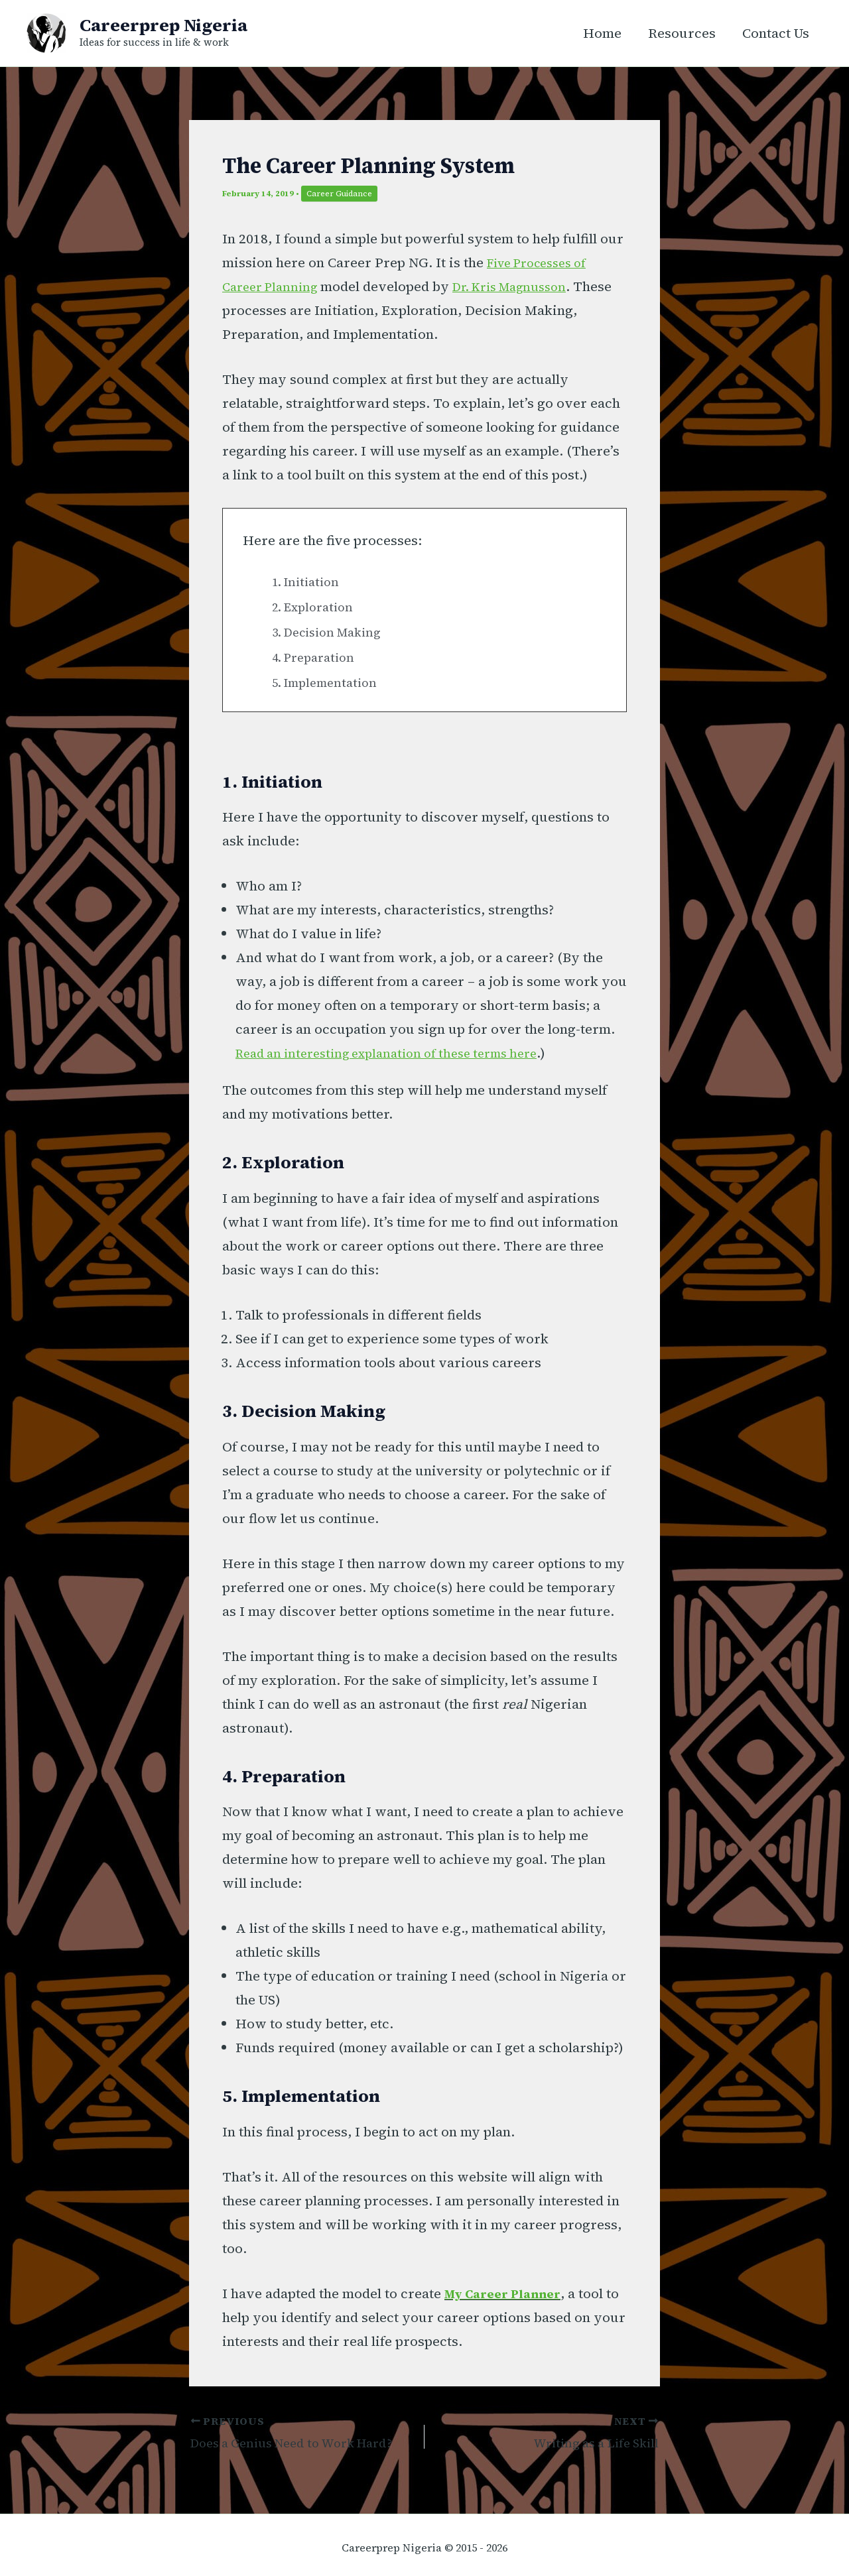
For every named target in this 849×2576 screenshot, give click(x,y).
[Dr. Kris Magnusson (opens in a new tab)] (524, 286)
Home (602, 33)
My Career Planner (508, 2293)
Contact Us (775, 33)
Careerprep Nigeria (163, 25)
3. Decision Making (333, 632)
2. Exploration (317, 606)
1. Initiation (309, 581)
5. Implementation (329, 682)
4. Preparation (317, 657)
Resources (682, 33)
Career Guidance (339, 193)
